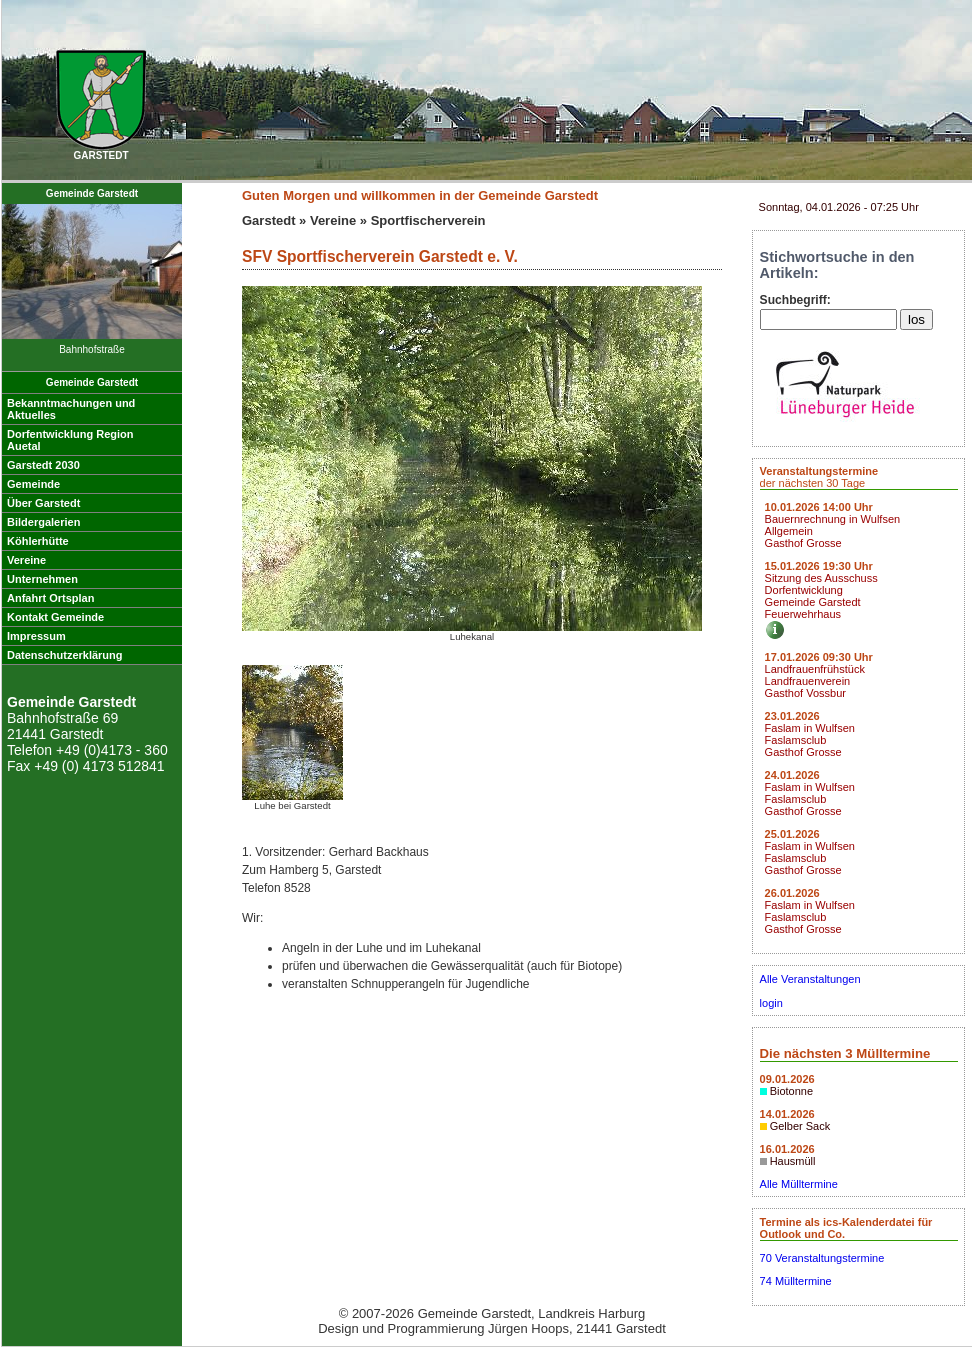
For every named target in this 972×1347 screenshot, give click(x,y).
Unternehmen (42, 579)
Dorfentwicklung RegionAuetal (70, 440)
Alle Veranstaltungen (810, 979)
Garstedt (268, 220)
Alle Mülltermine (799, 1184)
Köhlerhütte (38, 541)
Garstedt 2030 (43, 465)
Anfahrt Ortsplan (50, 598)
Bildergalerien (43, 522)
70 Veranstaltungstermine (822, 1258)
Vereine (26, 560)
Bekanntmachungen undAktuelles (71, 409)
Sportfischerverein (428, 220)
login (771, 1003)
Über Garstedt (43, 503)
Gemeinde (33, 484)
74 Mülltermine (796, 1281)
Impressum (36, 636)
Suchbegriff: (795, 300)
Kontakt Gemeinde (55, 617)
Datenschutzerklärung (65, 655)
